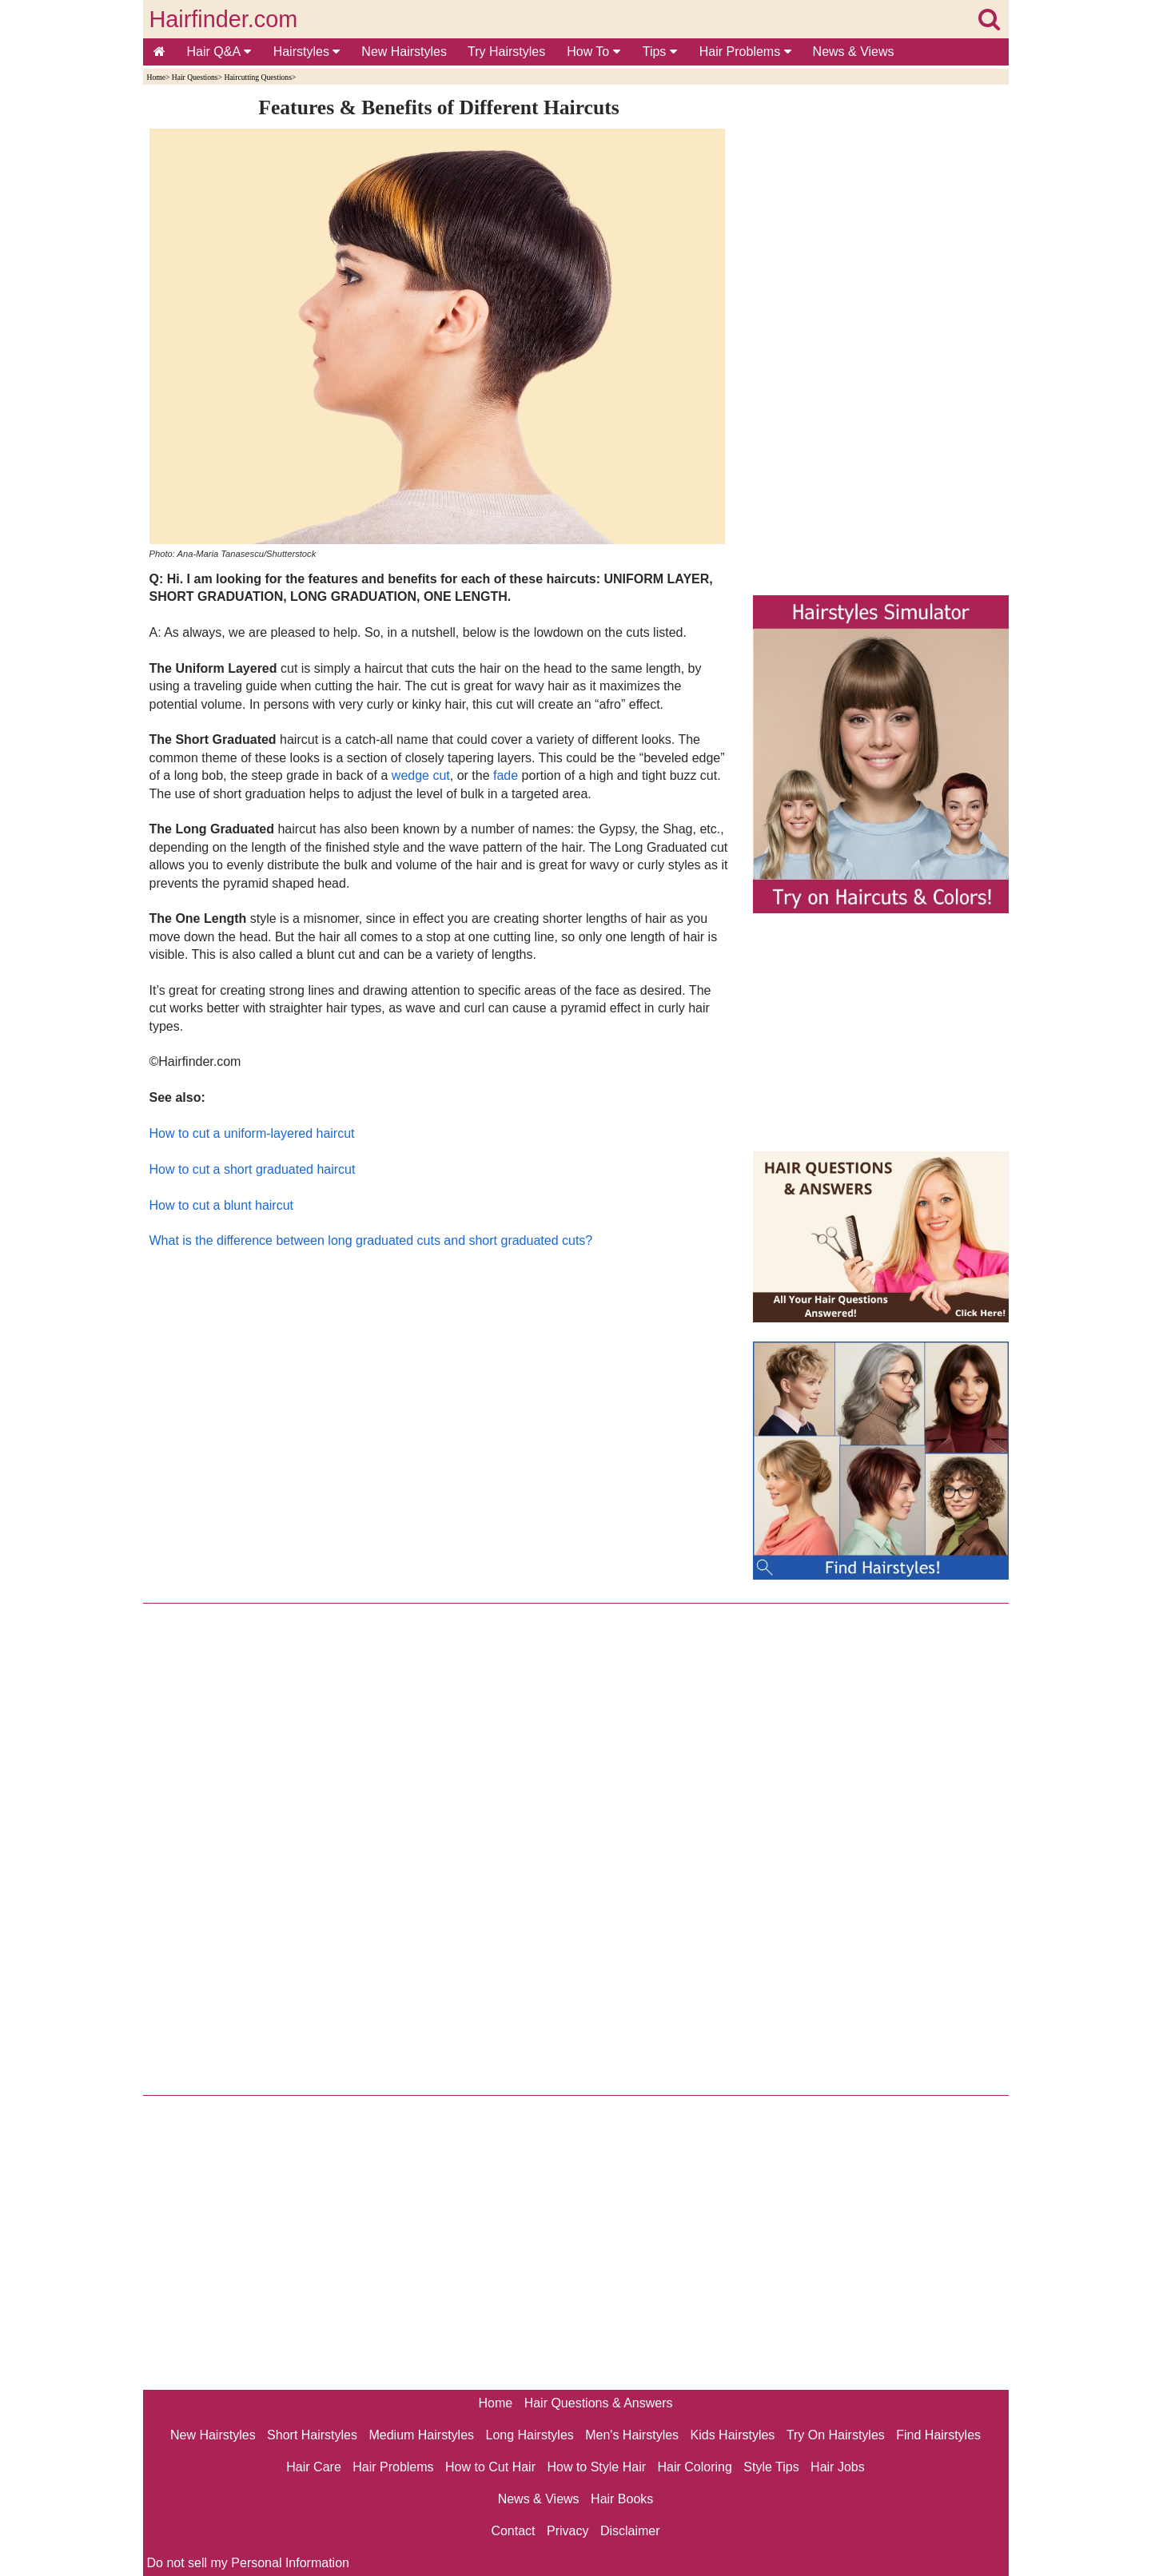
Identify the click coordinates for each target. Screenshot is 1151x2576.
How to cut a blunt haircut (221, 1205)
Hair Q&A (219, 51)
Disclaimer (630, 2531)
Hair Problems (745, 51)
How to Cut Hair (490, 2467)
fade (505, 775)
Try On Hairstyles (836, 2435)
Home (156, 77)
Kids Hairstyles (733, 2435)
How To (593, 51)
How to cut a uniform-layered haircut (252, 1133)
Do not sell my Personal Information (248, 2563)
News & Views (853, 51)
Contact (513, 2531)
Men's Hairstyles (632, 2435)
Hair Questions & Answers (598, 2403)
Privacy (567, 2531)
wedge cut (421, 775)
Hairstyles (307, 51)
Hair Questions (195, 77)
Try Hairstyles (506, 51)
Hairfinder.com (223, 19)
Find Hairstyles (938, 2435)
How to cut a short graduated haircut (252, 1169)
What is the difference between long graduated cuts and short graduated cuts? (371, 1240)
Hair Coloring (694, 2467)
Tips (660, 51)
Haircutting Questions (257, 77)
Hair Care (313, 2467)
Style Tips (771, 2467)
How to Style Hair (596, 2467)
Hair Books (622, 2499)
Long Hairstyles (530, 2435)
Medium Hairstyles (421, 2435)
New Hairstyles (404, 51)
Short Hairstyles (312, 2435)
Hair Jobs (837, 2467)
